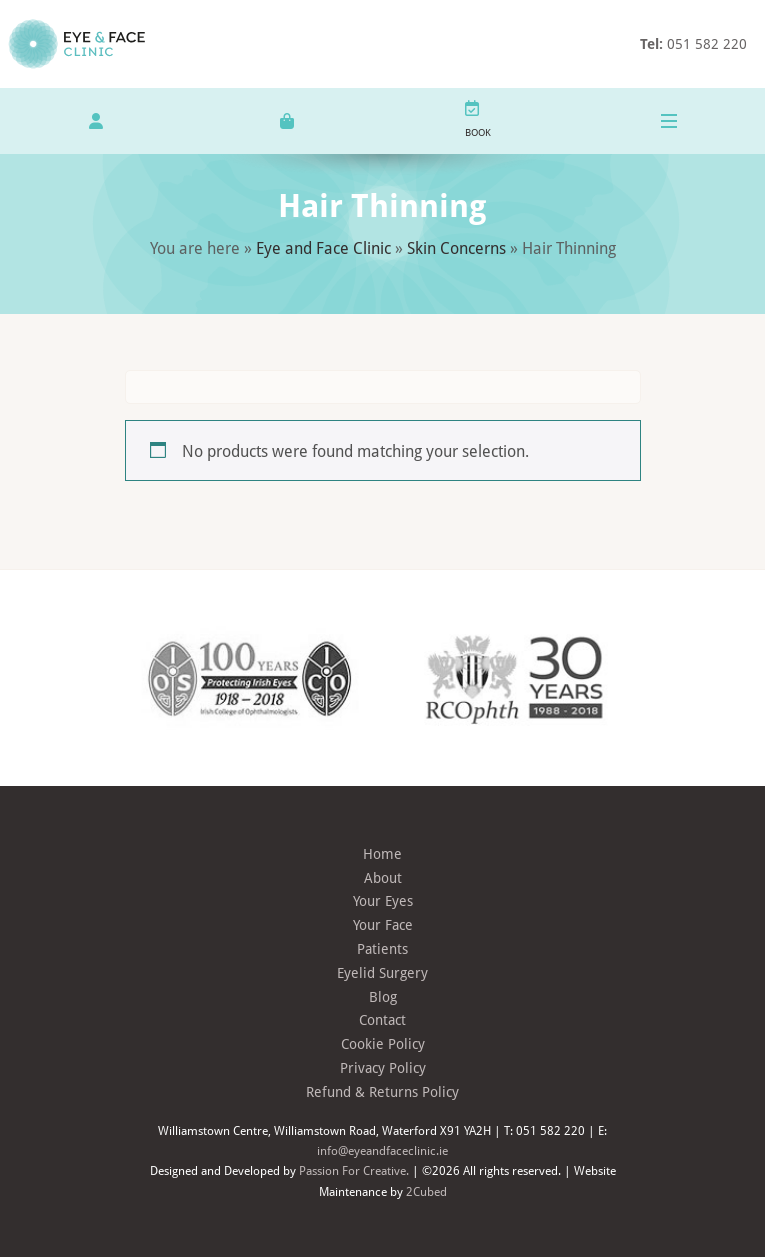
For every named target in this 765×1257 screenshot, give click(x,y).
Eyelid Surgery (382, 972)
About (383, 877)
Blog (383, 996)
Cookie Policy (383, 1043)
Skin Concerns (456, 247)
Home (382, 853)
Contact (382, 1019)
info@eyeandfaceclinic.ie (382, 1150)
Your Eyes (383, 900)
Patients (382, 948)
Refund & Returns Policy (382, 1091)
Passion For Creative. (354, 1170)
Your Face (383, 924)
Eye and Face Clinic (323, 247)
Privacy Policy (383, 1067)
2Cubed (426, 1191)
